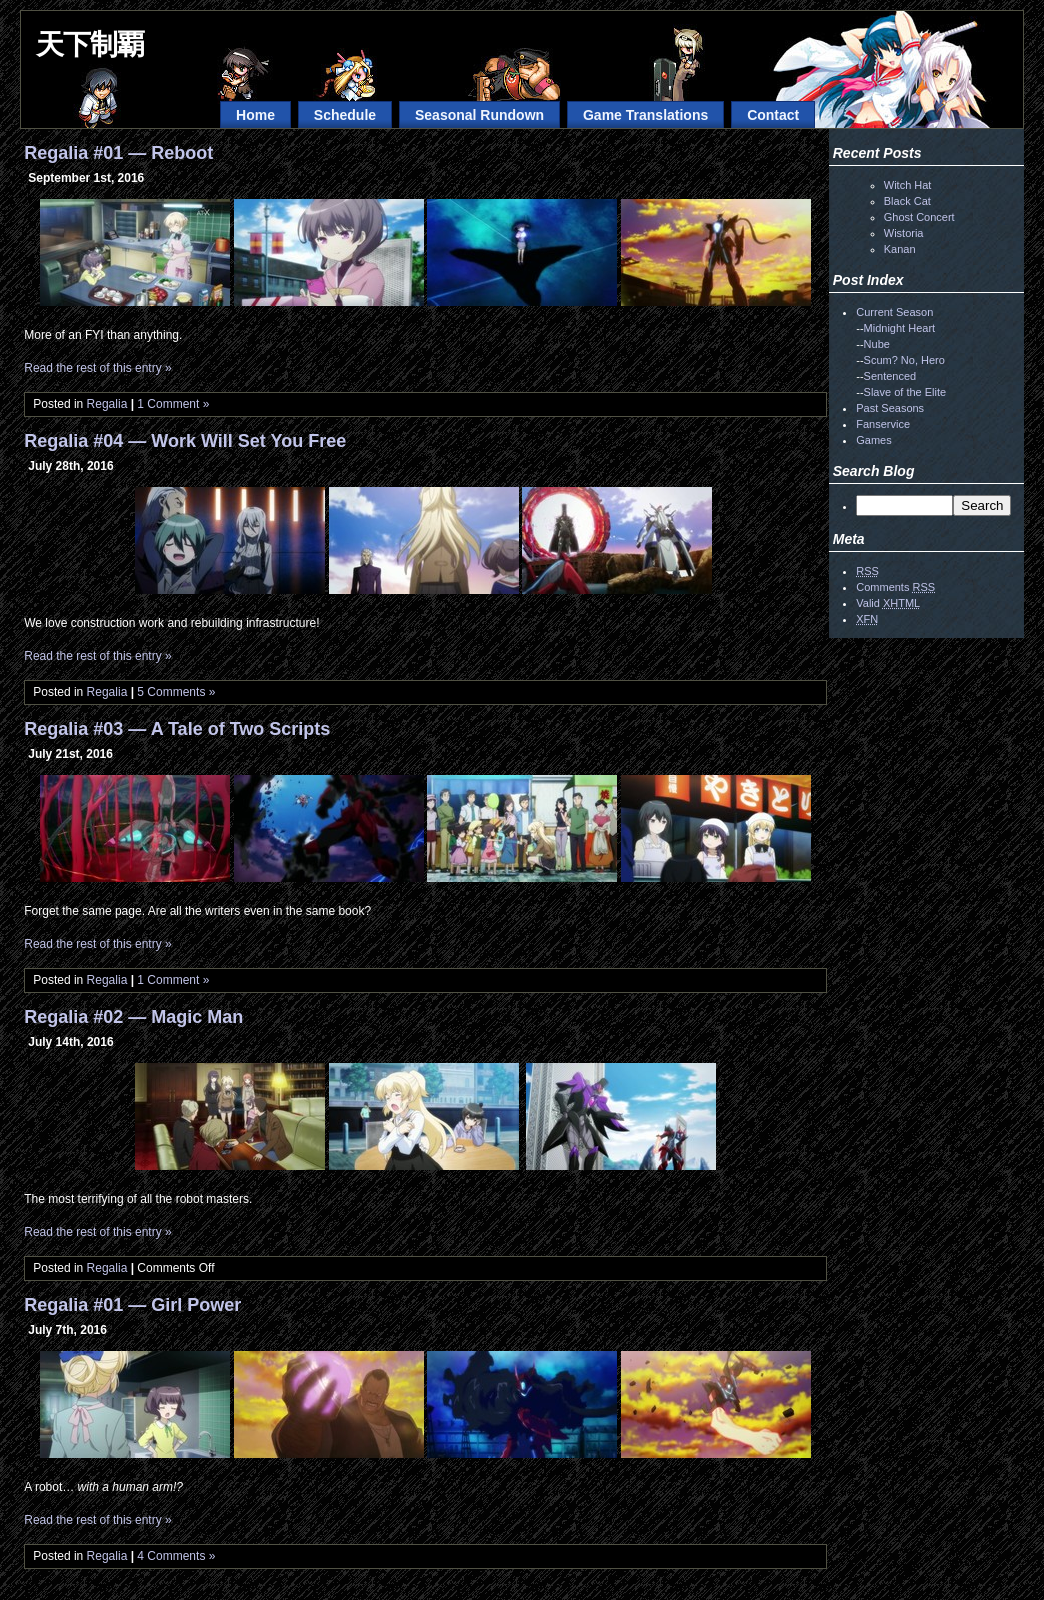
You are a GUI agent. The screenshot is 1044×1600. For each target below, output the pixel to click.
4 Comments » (176, 1556)
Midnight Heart (900, 328)
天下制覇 (90, 44)
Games (873, 440)
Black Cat (907, 201)
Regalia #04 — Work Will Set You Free (185, 441)
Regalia (107, 404)
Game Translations (645, 115)
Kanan (900, 249)
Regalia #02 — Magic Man (133, 1017)
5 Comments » (176, 692)
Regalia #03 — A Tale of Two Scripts (177, 729)
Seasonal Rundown (479, 115)
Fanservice (883, 424)
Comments (895, 587)
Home (255, 115)
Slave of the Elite (905, 392)
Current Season (894, 312)
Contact (773, 115)
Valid (888, 603)
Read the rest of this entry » (97, 368)
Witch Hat (908, 185)
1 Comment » (173, 404)
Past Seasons (890, 408)
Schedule (345, 115)
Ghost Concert (919, 217)
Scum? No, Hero (904, 360)
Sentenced (890, 376)
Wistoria (904, 233)
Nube (877, 344)
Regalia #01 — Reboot (118, 153)
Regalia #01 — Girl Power (132, 1305)
